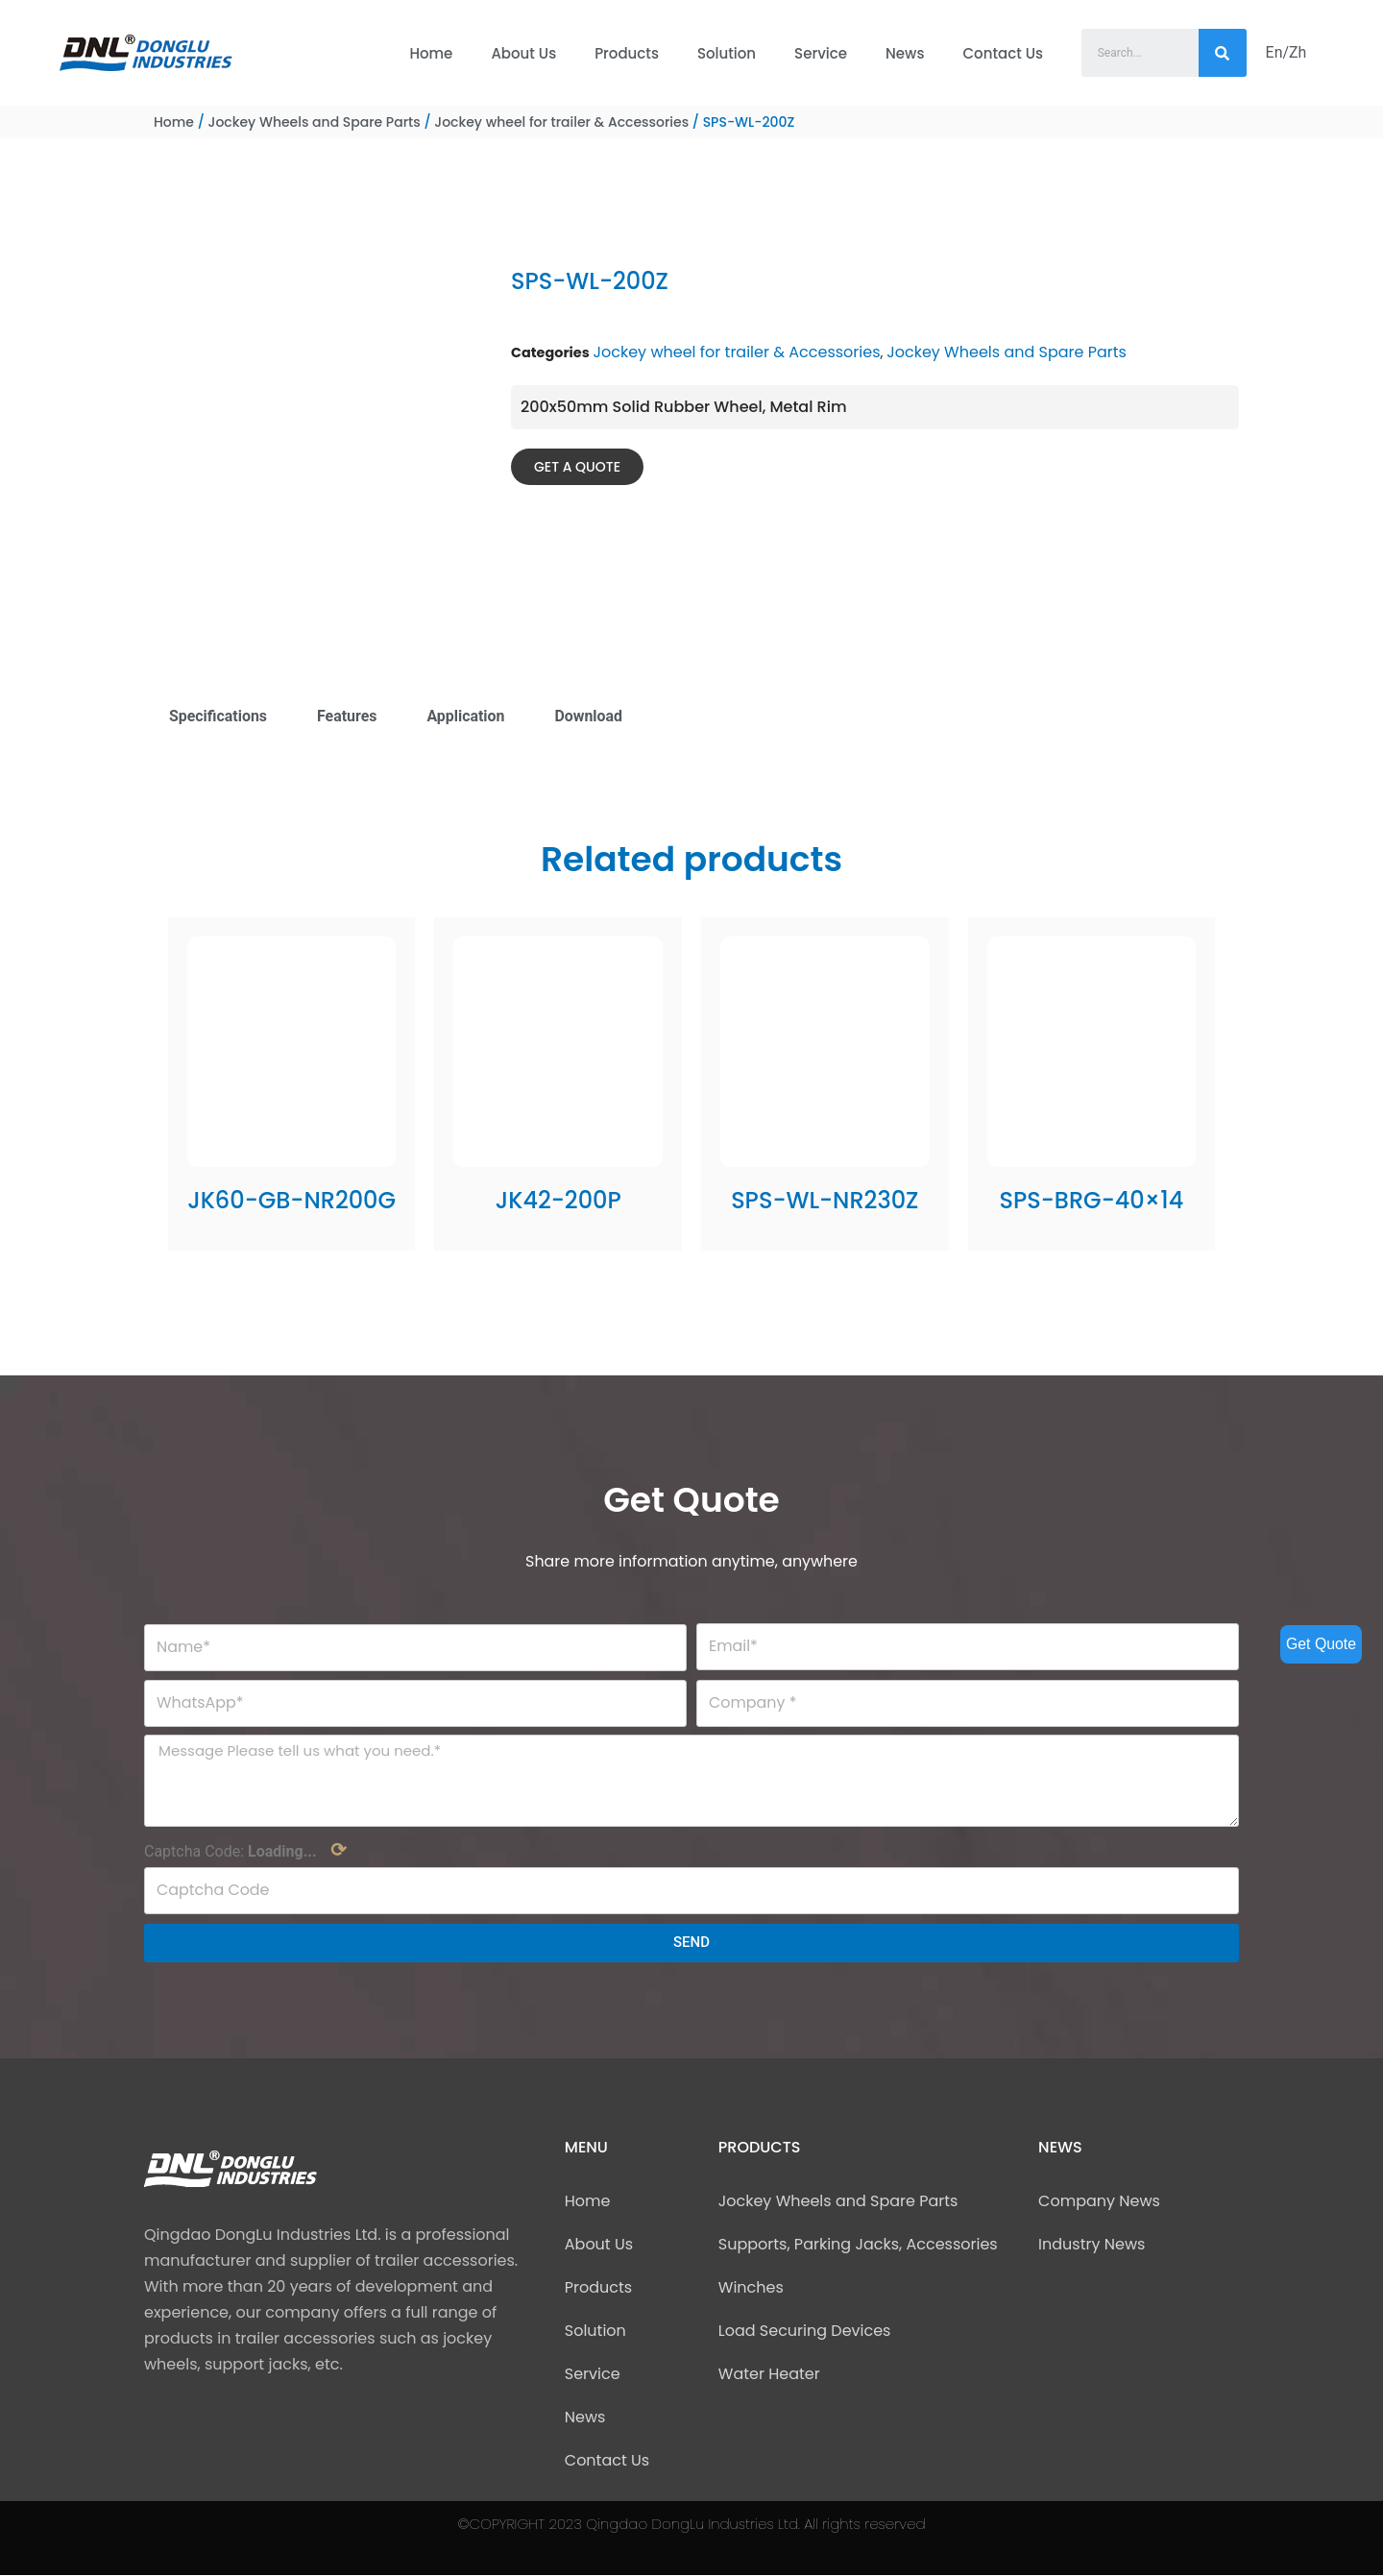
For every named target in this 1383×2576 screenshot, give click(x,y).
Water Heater (769, 2375)
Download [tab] (590, 716)
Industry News (1091, 2245)
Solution (726, 53)
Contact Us (1003, 53)
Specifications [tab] (218, 716)
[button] (577, 467)
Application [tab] (466, 716)
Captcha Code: (245, 1851)
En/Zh (1286, 52)
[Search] (1223, 53)
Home (430, 53)
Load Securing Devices (804, 2332)
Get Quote (1320, 1644)
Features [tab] (348, 716)
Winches (751, 2288)
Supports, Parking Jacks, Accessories (858, 2245)
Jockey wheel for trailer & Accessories (561, 122)
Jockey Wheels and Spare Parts (313, 122)
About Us (523, 53)
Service (820, 53)
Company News (1099, 2202)
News (905, 53)
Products (626, 53)
